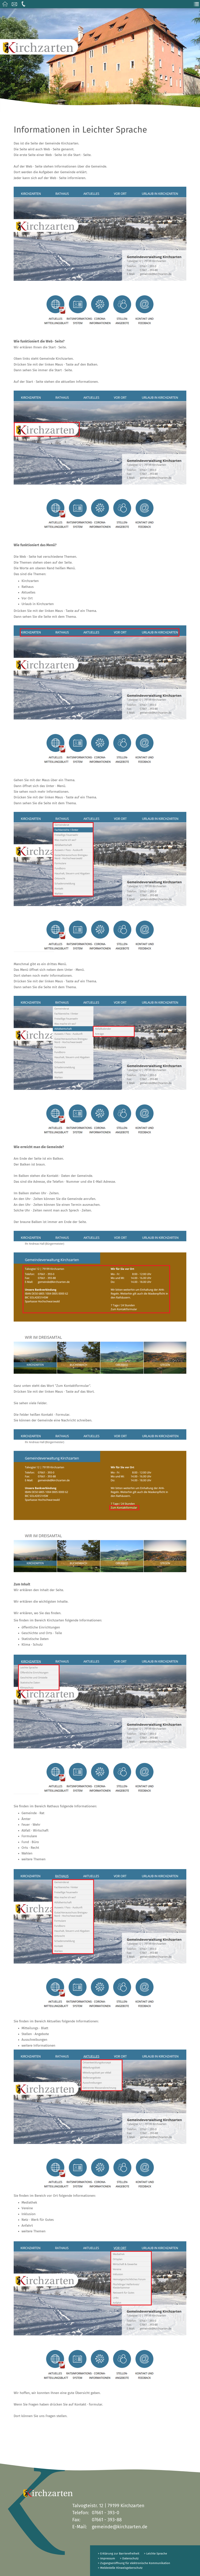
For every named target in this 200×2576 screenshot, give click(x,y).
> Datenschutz (129, 2558)
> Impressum (106, 2558)
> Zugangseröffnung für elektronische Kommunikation (134, 2563)
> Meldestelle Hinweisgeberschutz (120, 2568)
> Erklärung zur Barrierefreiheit (118, 2553)
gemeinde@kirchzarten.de (119, 2526)
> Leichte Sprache (155, 2553)
